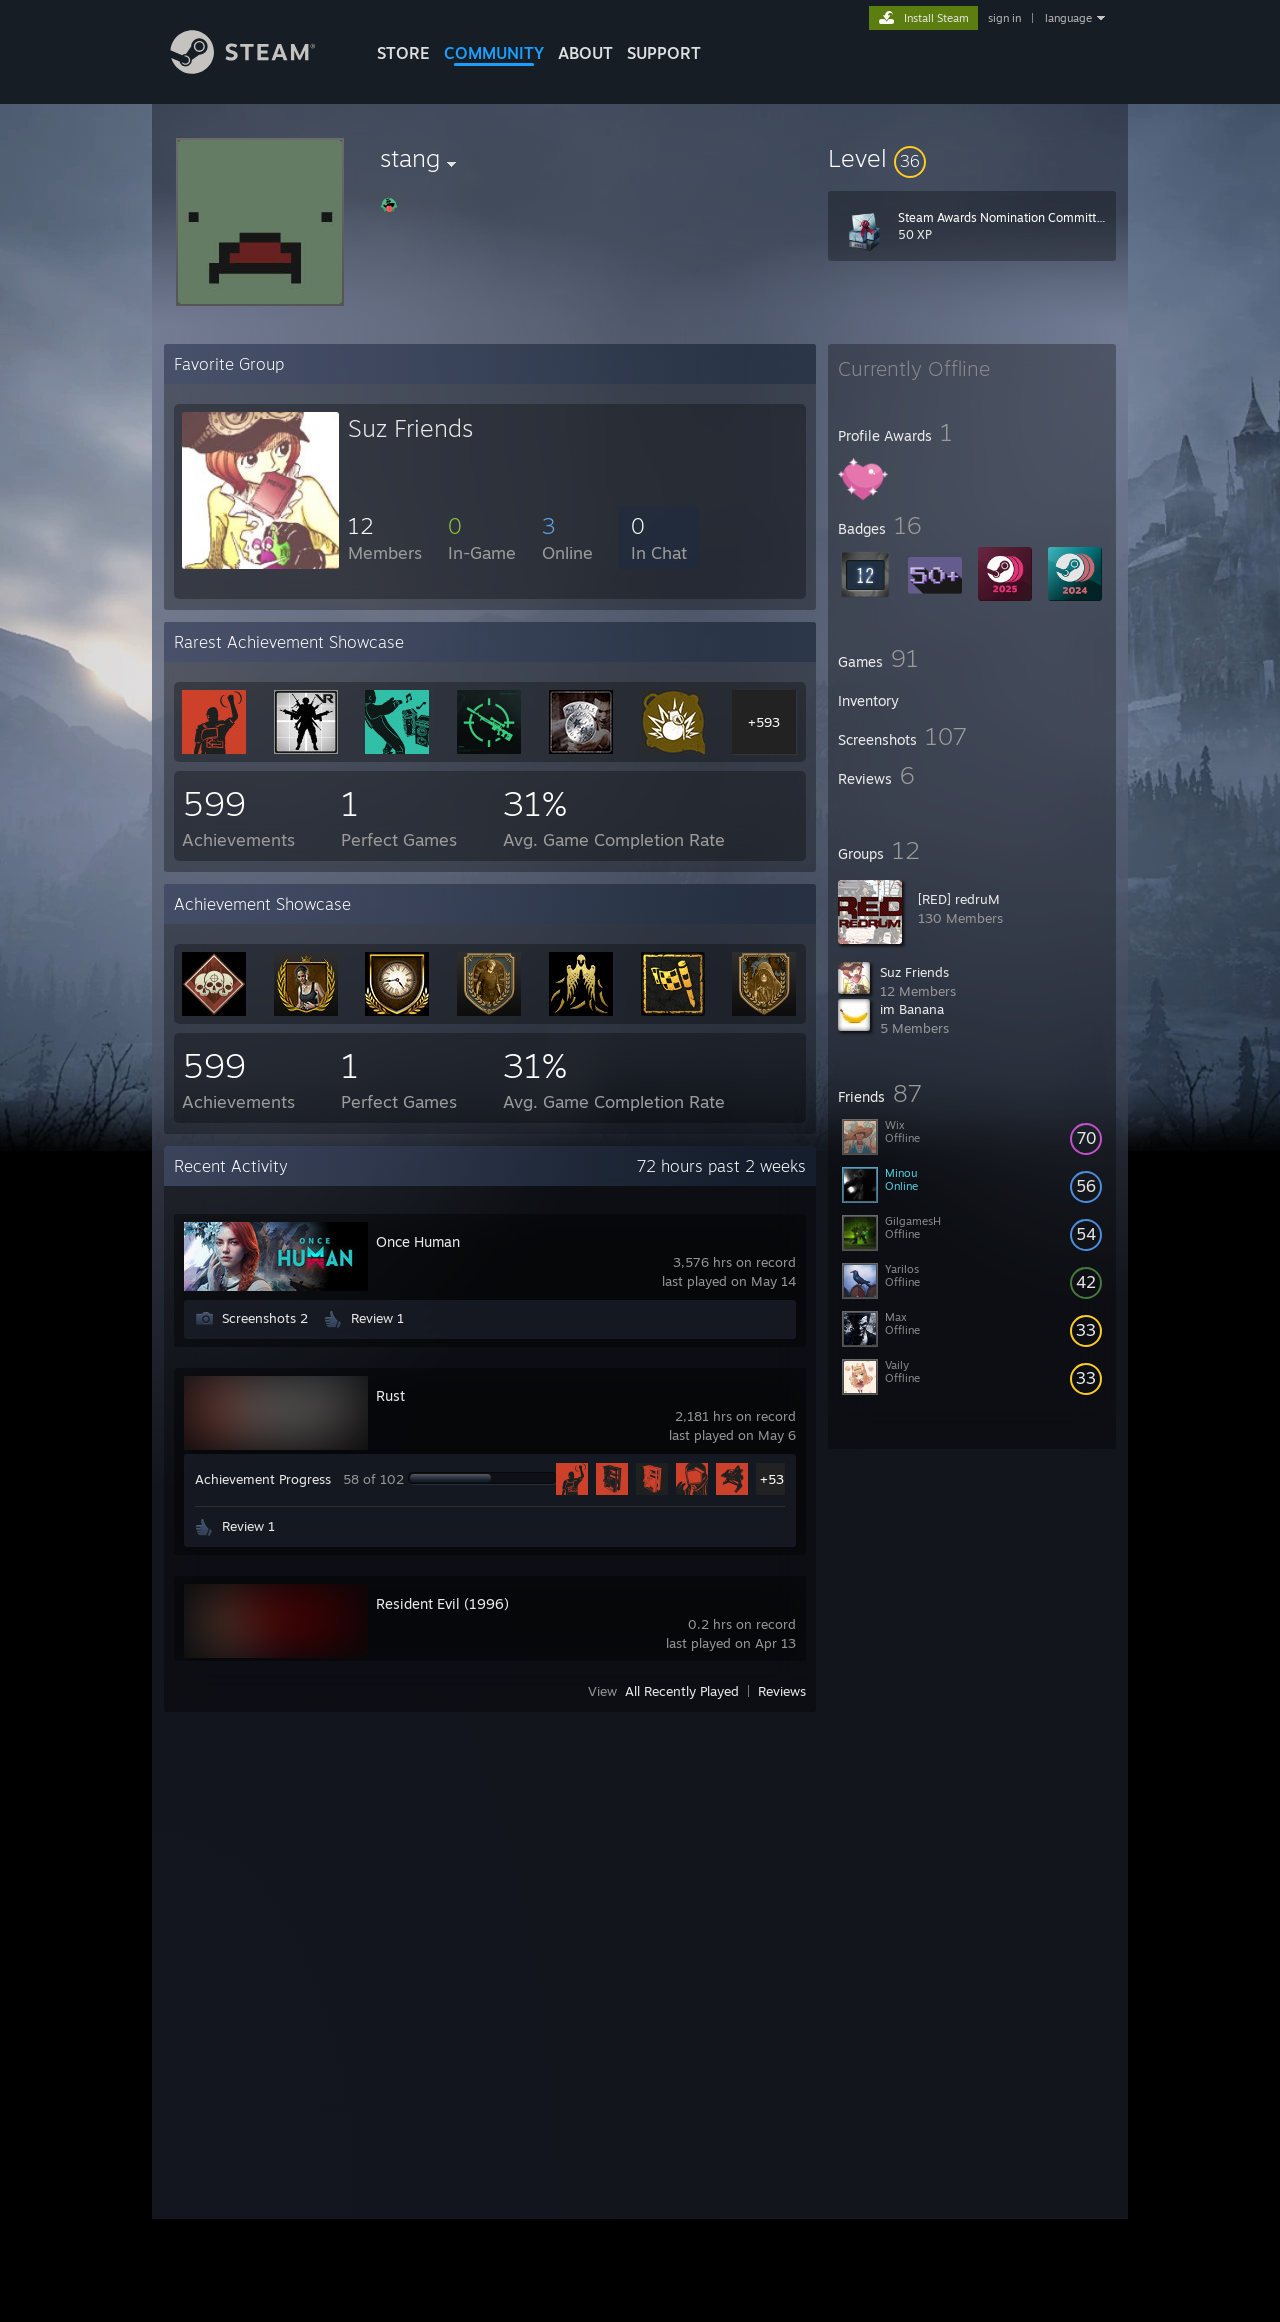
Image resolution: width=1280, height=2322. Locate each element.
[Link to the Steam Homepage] (258, 68)
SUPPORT (664, 53)
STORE (403, 53)
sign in (1004, 18)
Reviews (782, 1691)
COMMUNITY (494, 53)
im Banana (912, 1009)
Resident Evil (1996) (442, 1603)
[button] (972, 158)
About (585, 53)
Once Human (418, 1241)
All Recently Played (682, 1691)
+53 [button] (772, 1479)
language (1068, 18)
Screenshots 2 (265, 1318)
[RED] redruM (959, 899)
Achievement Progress (263, 1479)
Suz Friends (914, 972)
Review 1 (377, 1318)
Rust (390, 1395)
